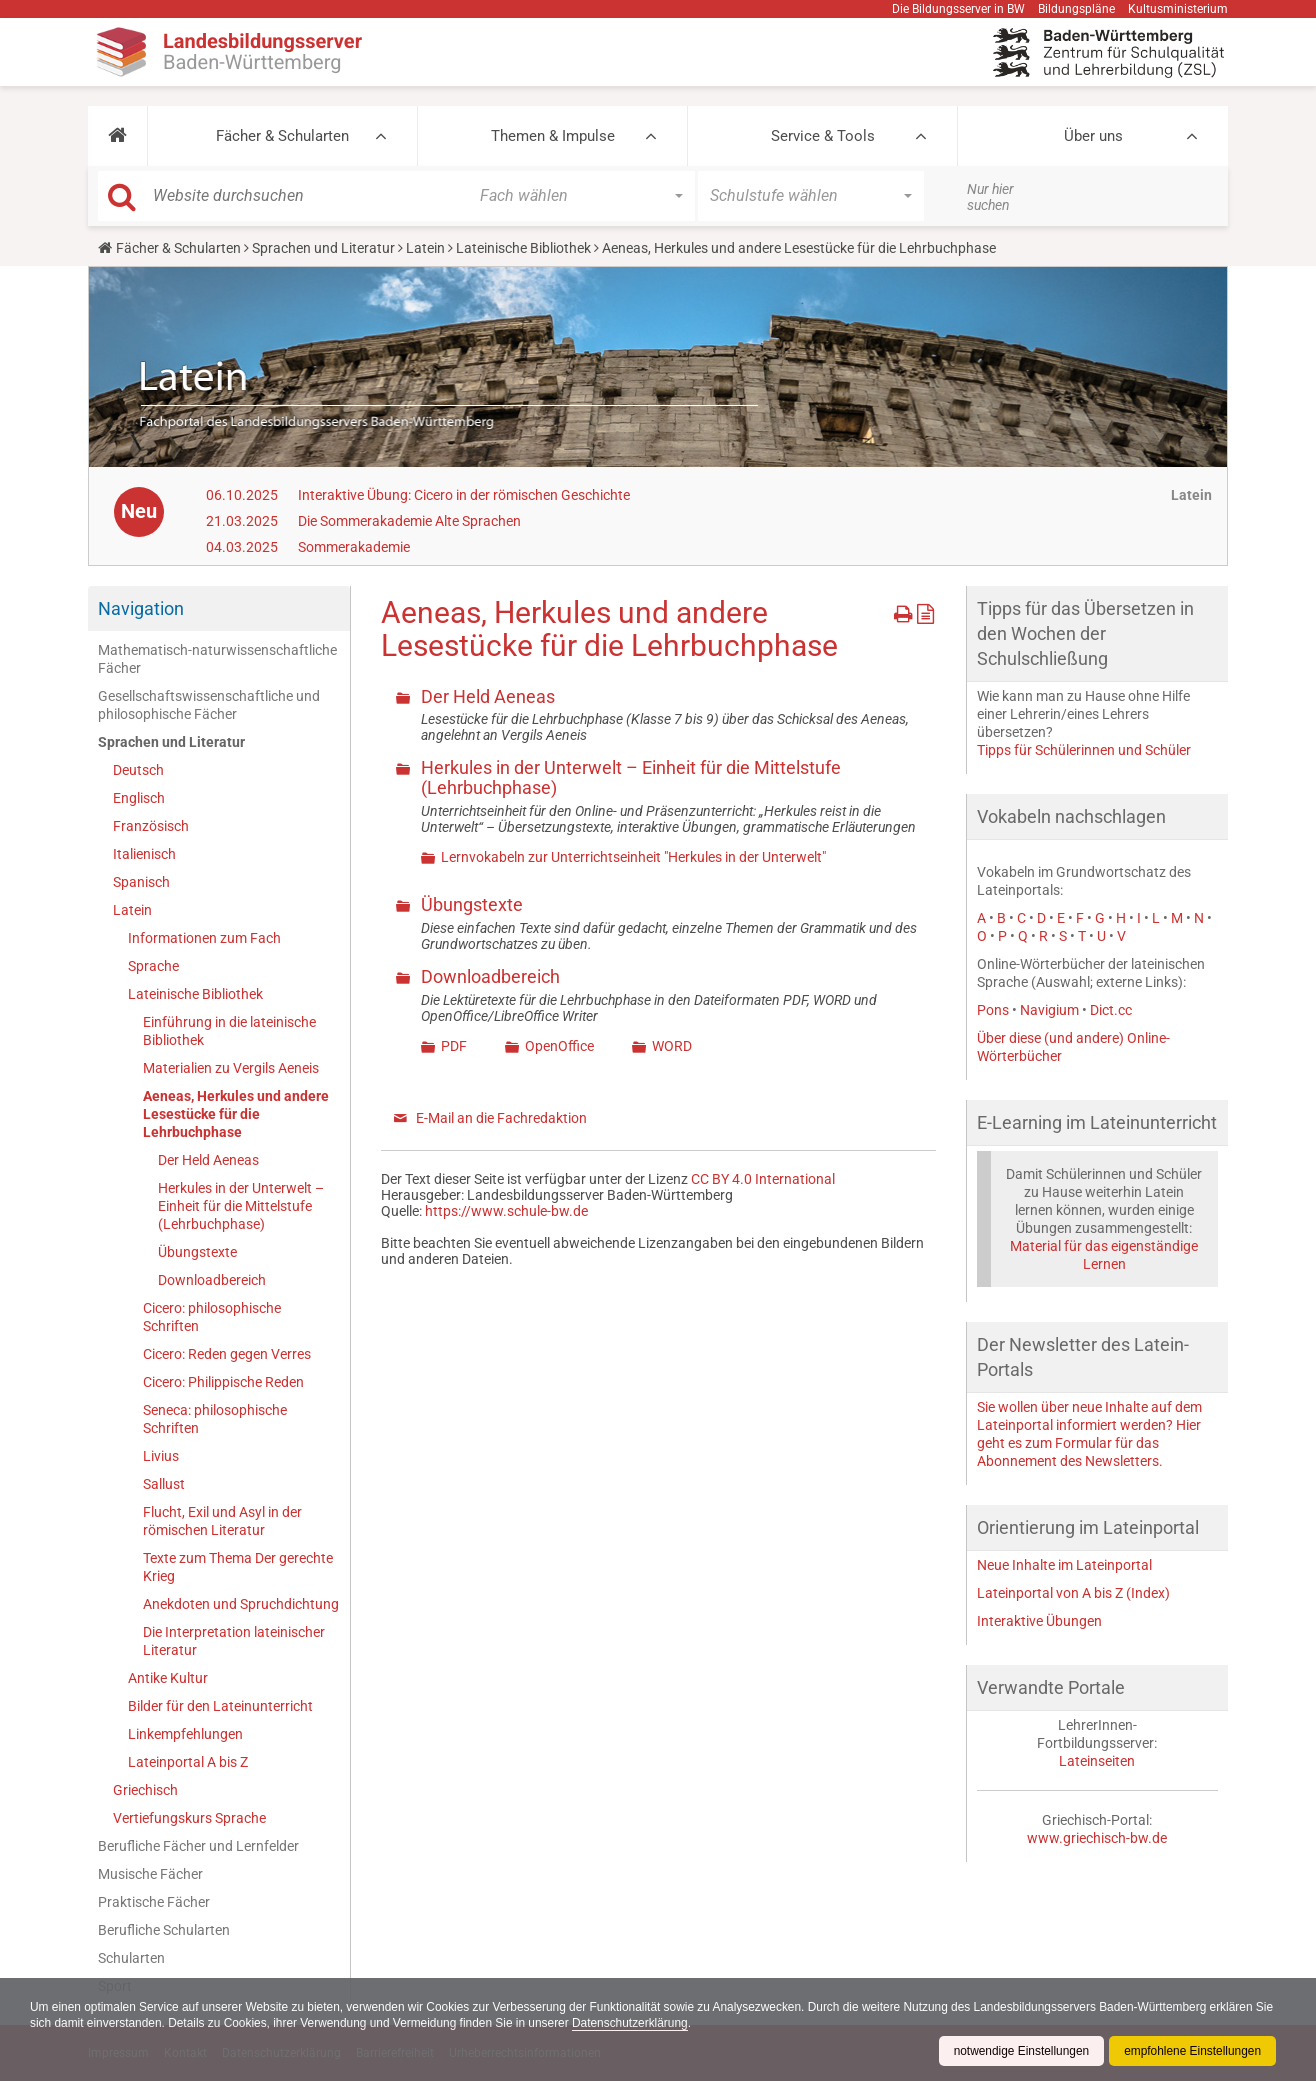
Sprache (153, 966)
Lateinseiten (1097, 1761)
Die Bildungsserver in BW (958, 9)
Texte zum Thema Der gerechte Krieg (238, 1567)
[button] (117, 136)
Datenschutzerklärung (656, 2023)
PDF (454, 1046)
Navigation (141, 608)
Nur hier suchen (990, 197)
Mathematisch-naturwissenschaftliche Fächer (217, 659)
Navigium (1049, 1010)
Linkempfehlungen (185, 1734)
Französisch (151, 826)
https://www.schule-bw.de (506, 1211)
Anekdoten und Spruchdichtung (241, 1604)
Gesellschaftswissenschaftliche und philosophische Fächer (209, 705)
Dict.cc (1111, 1010)
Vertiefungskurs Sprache (189, 1818)
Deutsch (138, 770)
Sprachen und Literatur (323, 248)
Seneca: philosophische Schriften (215, 1419)
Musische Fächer (150, 1874)
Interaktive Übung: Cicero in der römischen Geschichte (464, 495)
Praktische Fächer (154, 1902)
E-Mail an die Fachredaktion (501, 1118)
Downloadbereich (212, 1280)
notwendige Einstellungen (1019, 2051)
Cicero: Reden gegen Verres (227, 1354)
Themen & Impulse (553, 136)
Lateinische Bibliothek (523, 248)
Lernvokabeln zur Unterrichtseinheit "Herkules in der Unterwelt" (633, 857)
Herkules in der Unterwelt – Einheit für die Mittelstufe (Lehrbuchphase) (241, 1206)
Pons (993, 1010)
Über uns (1093, 136)
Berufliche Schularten (164, 1930)
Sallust (164, 1484)
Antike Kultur (168, 1678)
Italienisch (144, 854)
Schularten (131, 1958)
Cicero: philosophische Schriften (212, 1317)
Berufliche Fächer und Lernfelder (198, 1846)
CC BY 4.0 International (763, 1179)
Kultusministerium (1178, 9)
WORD (672, 1046)
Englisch (139, 798)
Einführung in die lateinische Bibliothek (229, 1031)
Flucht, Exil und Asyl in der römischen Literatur (222, 1521)
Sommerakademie (354, 547)
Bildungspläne (1076, 9)
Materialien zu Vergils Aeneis (231, 1068)
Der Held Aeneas (208, 1160)
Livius (161, 1456)
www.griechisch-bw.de (1097, 1838)
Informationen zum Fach (204, 938)
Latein (425, 248)
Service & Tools (823, 136)
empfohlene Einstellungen (1192, 2051)
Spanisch (141, 882)
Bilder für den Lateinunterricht (220, 1706)
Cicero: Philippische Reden (223, 1382)
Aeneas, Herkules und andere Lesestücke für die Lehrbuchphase (236, 1114)
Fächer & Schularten (282, 136)
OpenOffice (559, 1046)
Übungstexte (197, 1252)
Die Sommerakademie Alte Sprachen (409, 521)
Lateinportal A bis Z (188, 1762)
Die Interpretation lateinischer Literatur (234, 1641)
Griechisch (145, 1790)
